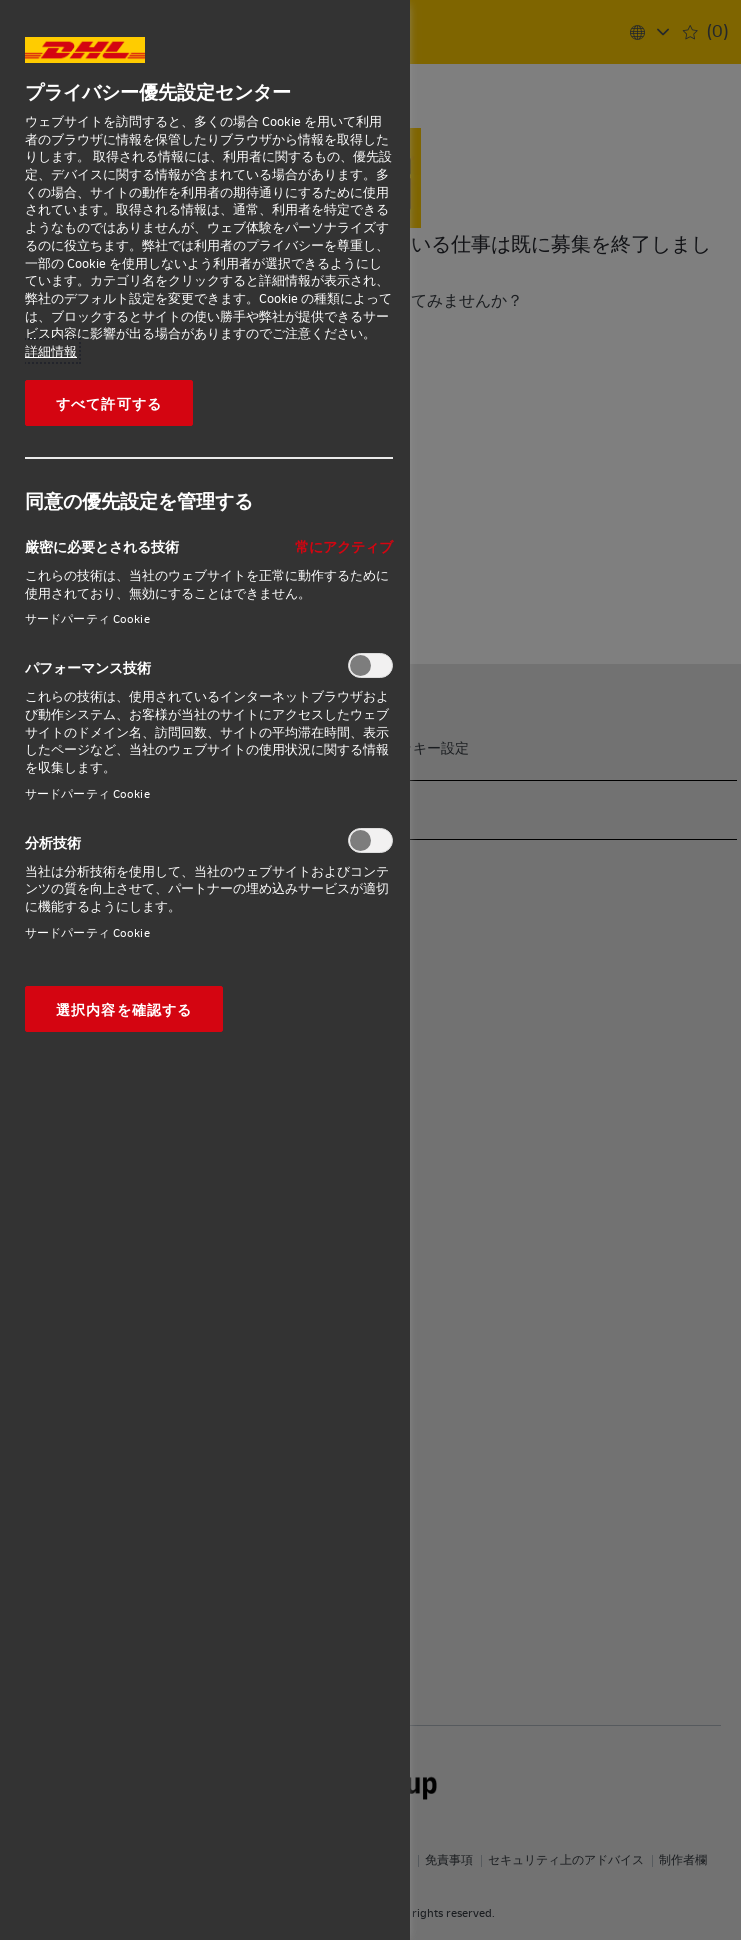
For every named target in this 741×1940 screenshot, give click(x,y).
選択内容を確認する (124, 1009)
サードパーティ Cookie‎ (87, 618)
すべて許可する (109, 403)
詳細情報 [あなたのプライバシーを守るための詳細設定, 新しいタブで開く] (51, 351)
